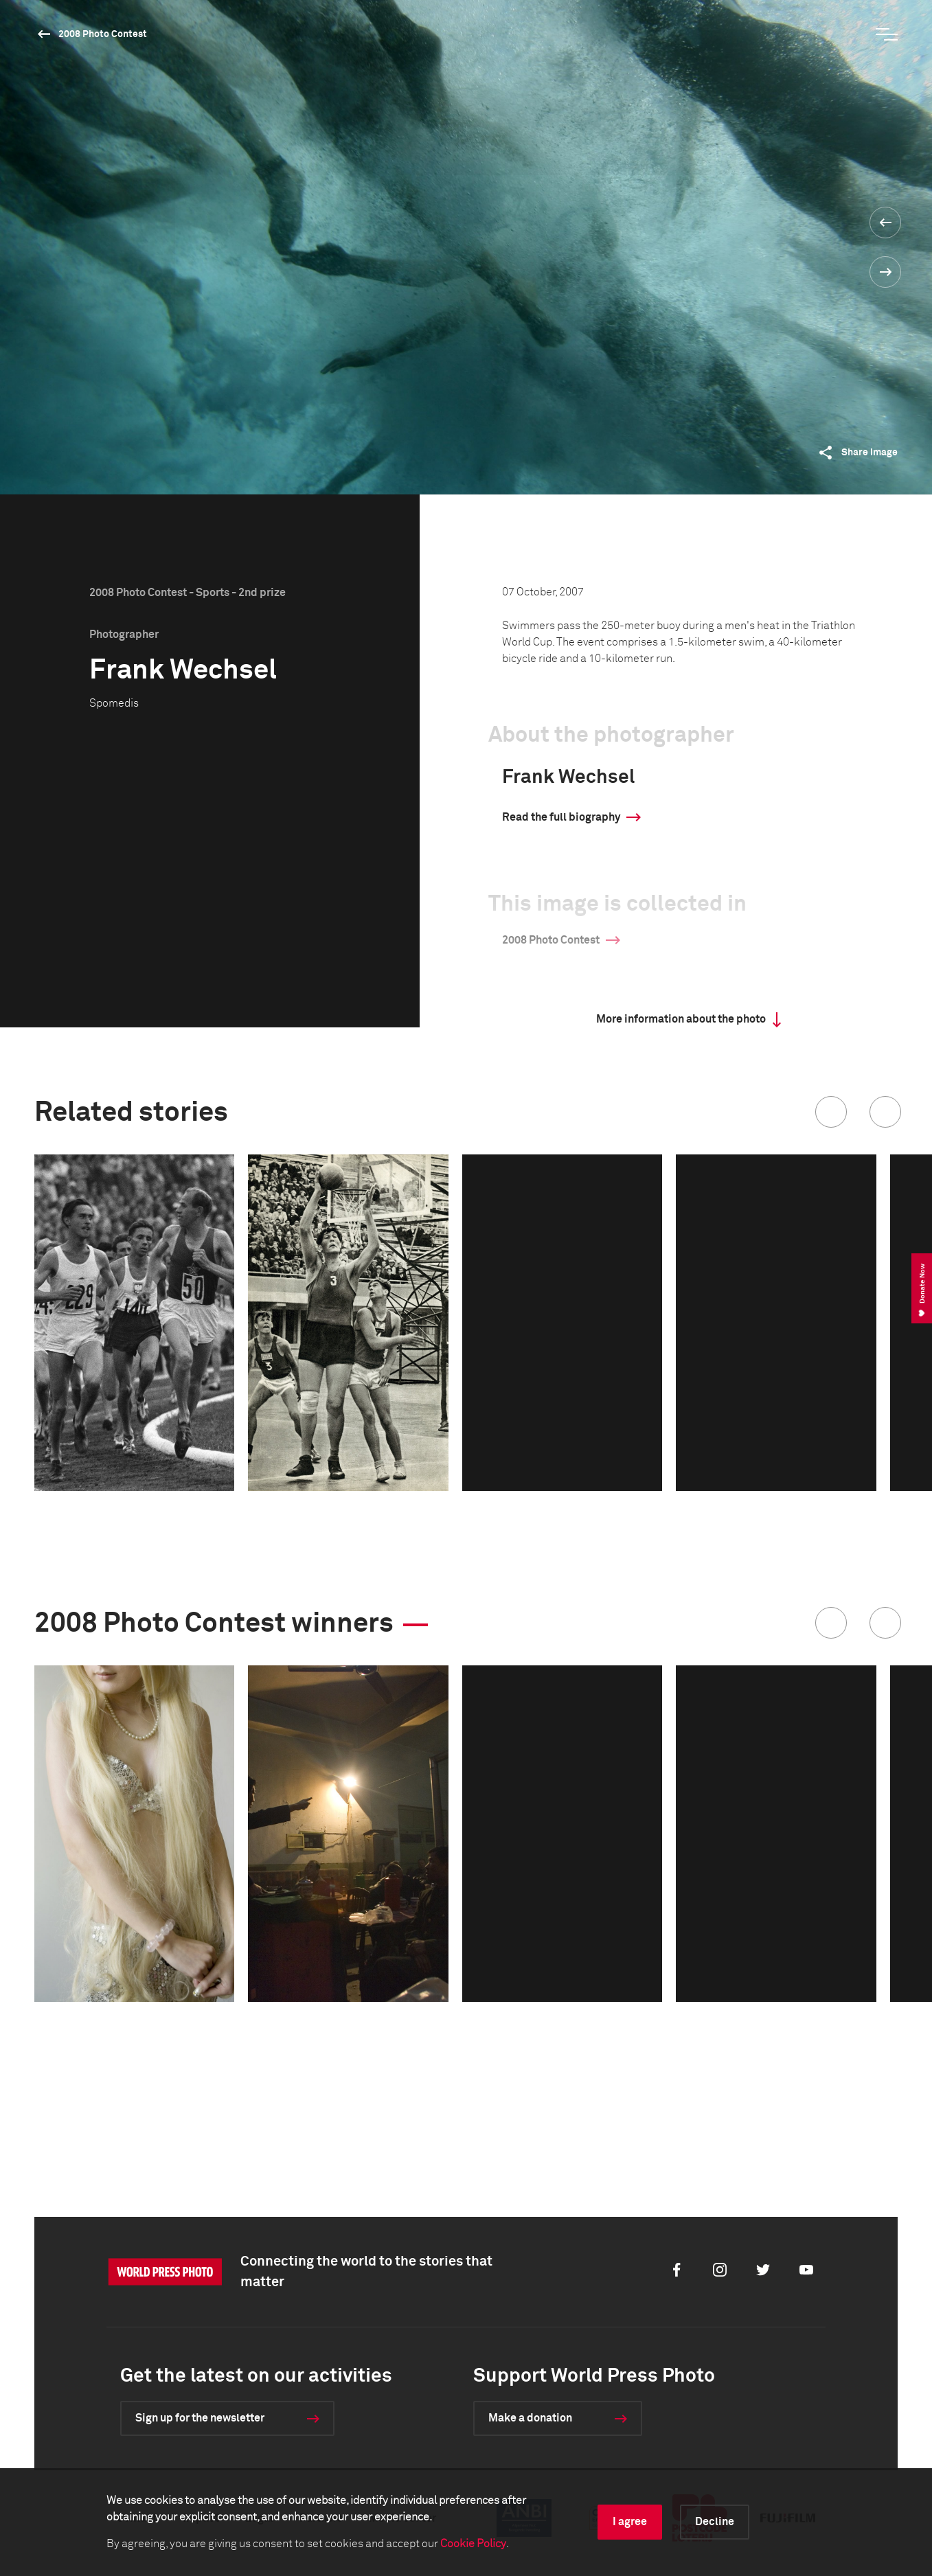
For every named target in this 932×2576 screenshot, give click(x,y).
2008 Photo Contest (102, 34)
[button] (831, 1112)
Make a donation (530, 2418)
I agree (630, 2521)
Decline (714, 2521)
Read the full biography (561, 817)
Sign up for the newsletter (199, 2418)
